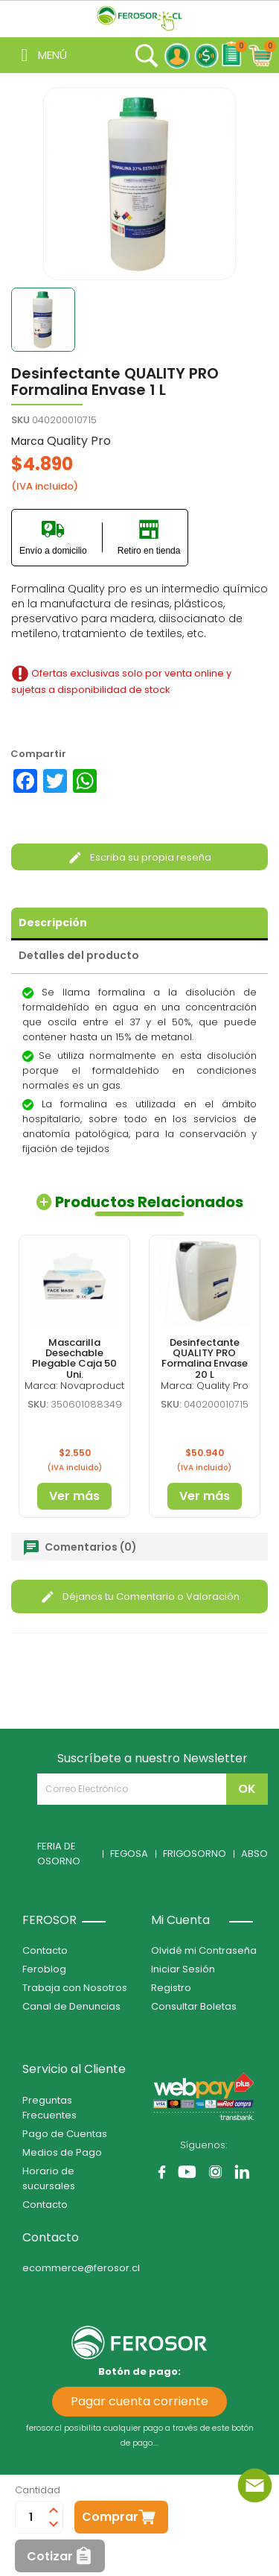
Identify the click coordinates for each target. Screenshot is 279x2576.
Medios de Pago (62, 2152)
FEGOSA (129, 1853)
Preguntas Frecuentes (49, 2107)
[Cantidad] (30, 2517)
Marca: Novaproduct (74, 1386)
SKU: (38, 1404)
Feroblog (44, 1969)
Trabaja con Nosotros (74, 1988)
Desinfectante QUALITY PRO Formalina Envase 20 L (204, 1358)
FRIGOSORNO (194, 1853)
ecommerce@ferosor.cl (81, 2268)
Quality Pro (79, 440)
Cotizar (50, 2556)
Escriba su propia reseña (139, 856)
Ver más (74, 1495)
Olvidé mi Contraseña (204, 1950)
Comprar (110, 2516)
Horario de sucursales (48, 2178)
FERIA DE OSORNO (58, 1853)
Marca (27, 441)
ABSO (254, 1853)
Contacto (45, 1950)
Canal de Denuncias (71, 2006)
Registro (171, 1988)
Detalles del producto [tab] (79, 955)
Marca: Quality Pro (204, 1386)
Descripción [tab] (53, 922)
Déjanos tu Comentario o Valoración (140, 1596)
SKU (20, 420)
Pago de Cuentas (64, 2134)
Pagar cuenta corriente (139, 2401)
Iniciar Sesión (183, 1969)
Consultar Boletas (194, 2006)
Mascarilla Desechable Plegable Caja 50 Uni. (74, 1358)
